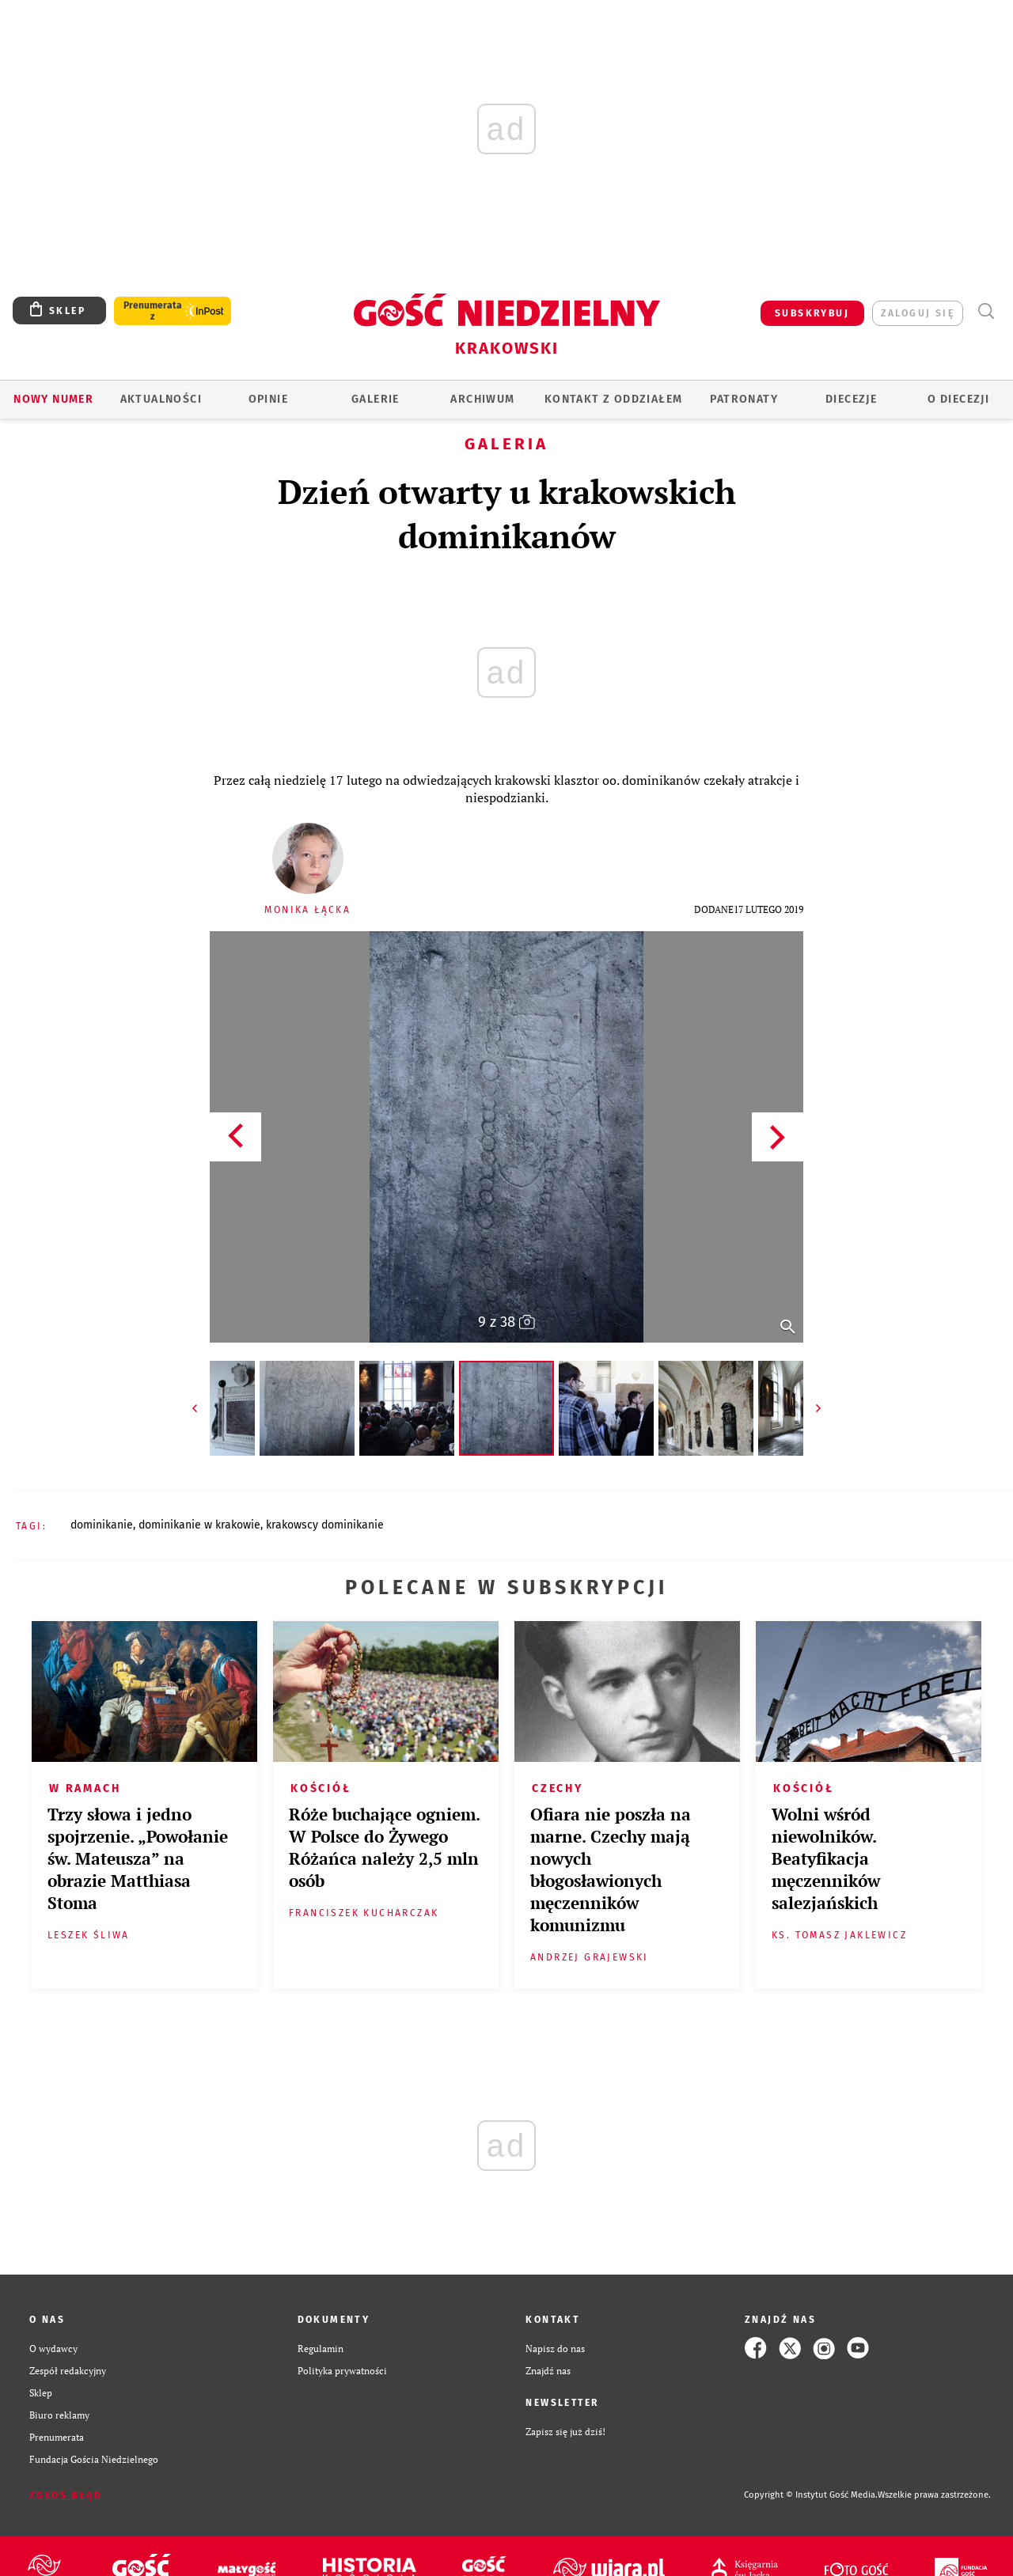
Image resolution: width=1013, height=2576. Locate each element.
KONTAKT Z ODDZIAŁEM (613, 399)
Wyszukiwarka (985, 311)
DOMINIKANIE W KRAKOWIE (199, 1525)
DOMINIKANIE (101, 1525)
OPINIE (268, 399)
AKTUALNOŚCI (161, 399)
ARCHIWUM (482, 399)
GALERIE (375, 399)
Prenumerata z (152, 311)
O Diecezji (958, 399)
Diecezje (851, 399)
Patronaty (744, 399)
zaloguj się (917, 313)
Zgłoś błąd (65, 2495)
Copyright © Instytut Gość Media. (811, 2495)
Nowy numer (53, 399)
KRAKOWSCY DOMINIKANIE (325, 1525)
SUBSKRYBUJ (812, 313)
